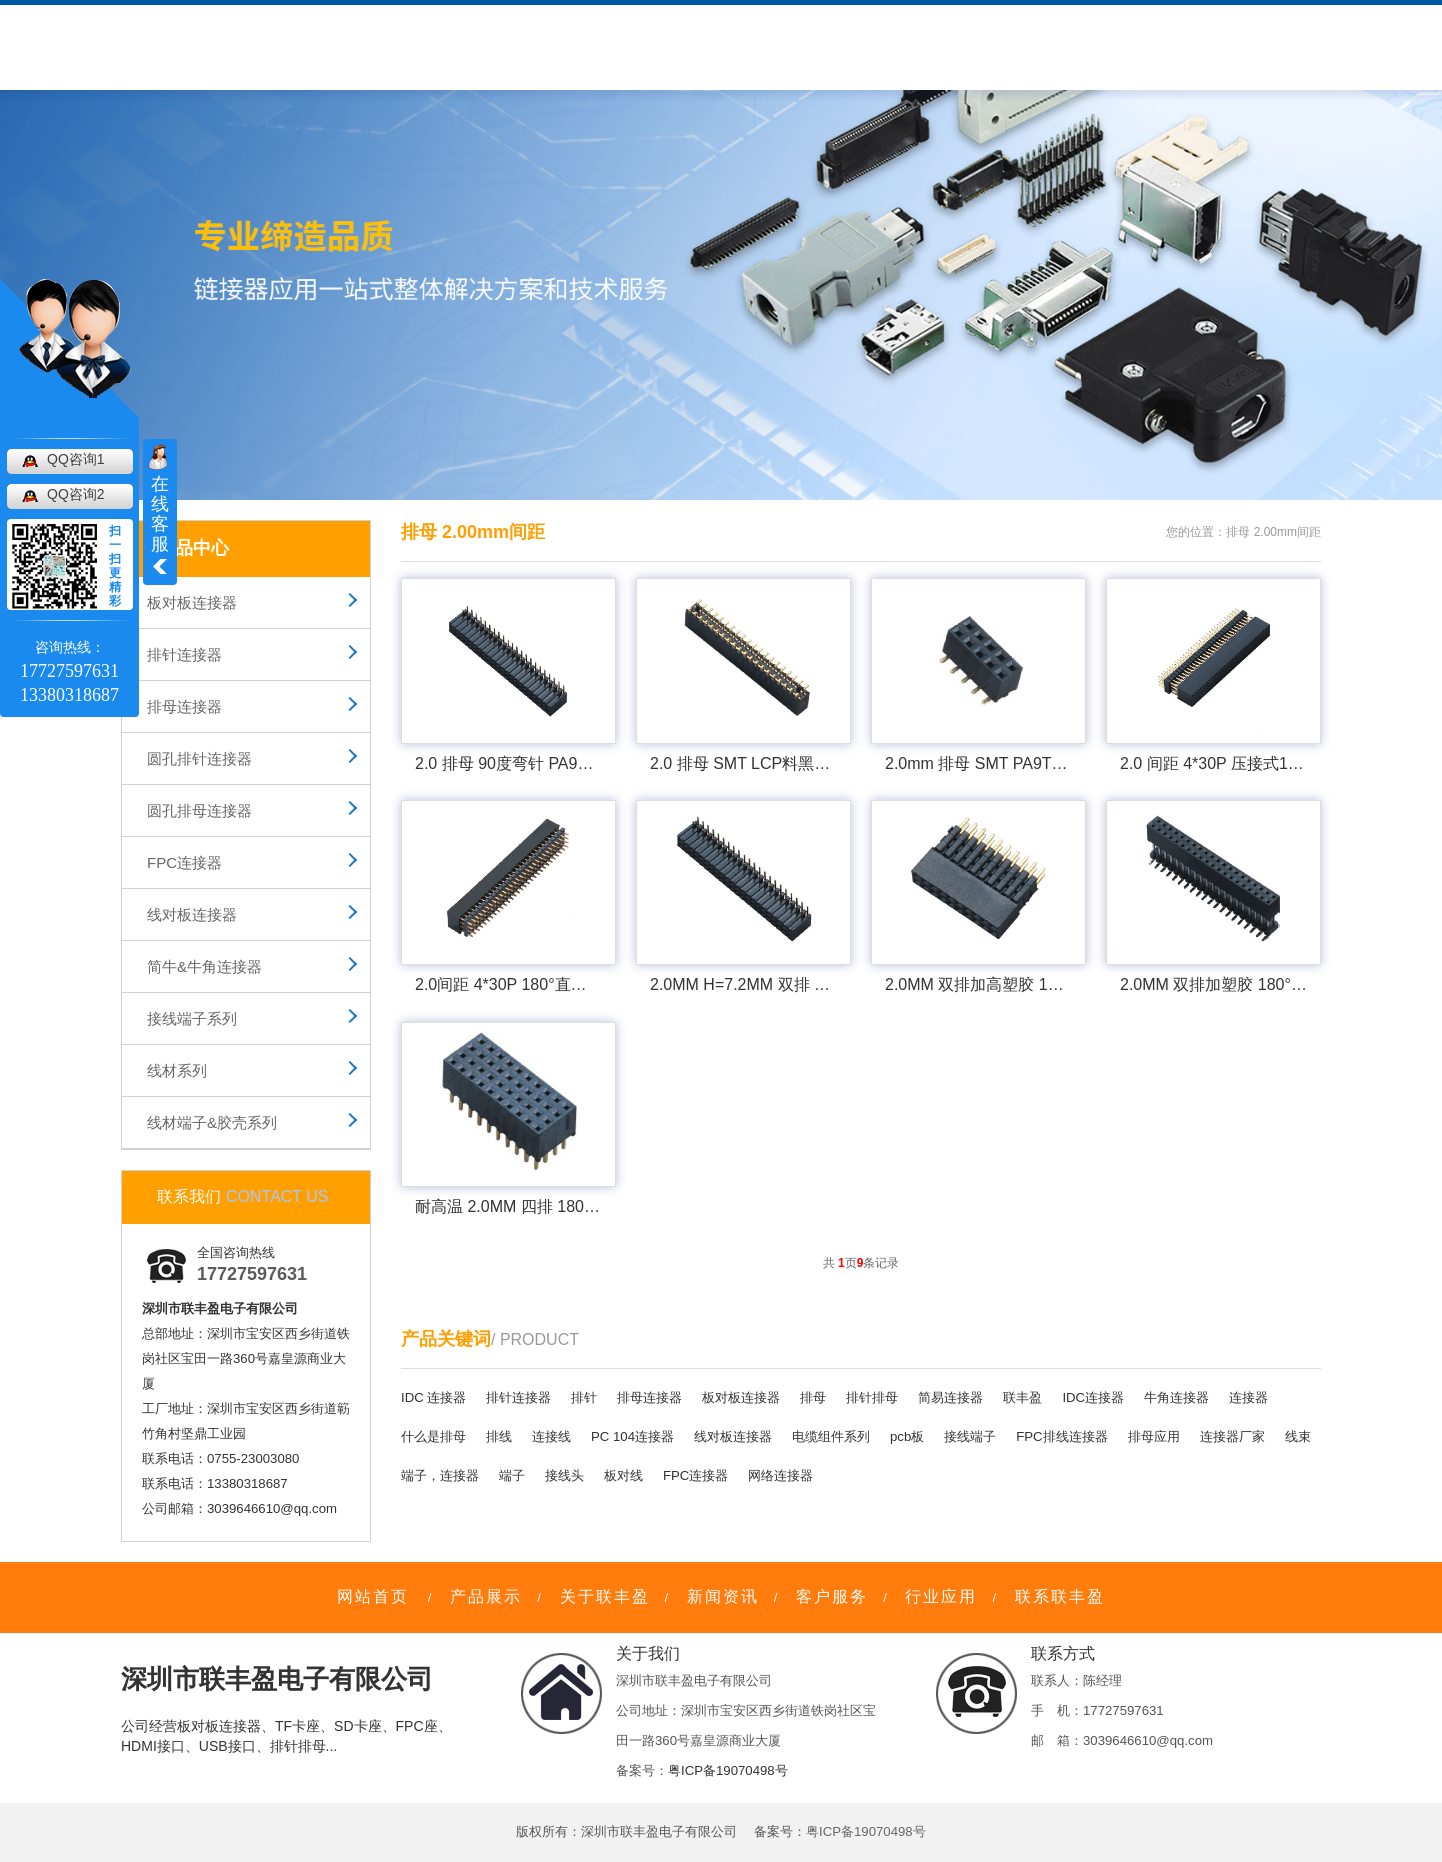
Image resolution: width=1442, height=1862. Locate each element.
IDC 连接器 (433, 1397)
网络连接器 (780, 1475)
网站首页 (373, 1596)
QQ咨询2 (76, 494)
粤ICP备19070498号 (728, 1770)
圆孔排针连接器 (199, 758)
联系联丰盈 (1060, 1596)
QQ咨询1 (76, 459)
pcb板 (907, 1436)
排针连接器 (184, 654)
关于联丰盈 (450, 48)
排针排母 (872, 1397)
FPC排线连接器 (1061, 1436)
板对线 (623, 1475)
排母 (813, 1397)
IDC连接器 (1093, 1397)
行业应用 (770, 48)
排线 (499, 1436)
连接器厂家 (1232, 1436)
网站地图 (1177, 18)
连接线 (551, 1436)
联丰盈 (1022, 1397)
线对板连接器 (192, 914)
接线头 (564, 1475)
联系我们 (874, 48)
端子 (512, 1475)
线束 (1298, 1436)
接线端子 (970, 1436)
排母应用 (1154, 1436)
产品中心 (338, 48)
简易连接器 (950, 1397)
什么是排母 (433, 1436)
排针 (584, 1397)
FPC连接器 (184, 862)
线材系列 (177, 1070)
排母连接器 (184, 706)
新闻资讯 (666, 48)
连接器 (1248, 1397)
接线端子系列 (192, 1018)
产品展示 (486, 1596)
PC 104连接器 (632, 1436)
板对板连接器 (192, 602)
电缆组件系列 (831, 1436)
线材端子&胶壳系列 (212, 1122)
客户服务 (562, 48)
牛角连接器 (1176, 1397)
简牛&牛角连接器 (204, 966)
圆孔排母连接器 (199, 810)
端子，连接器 (440, 1475)
